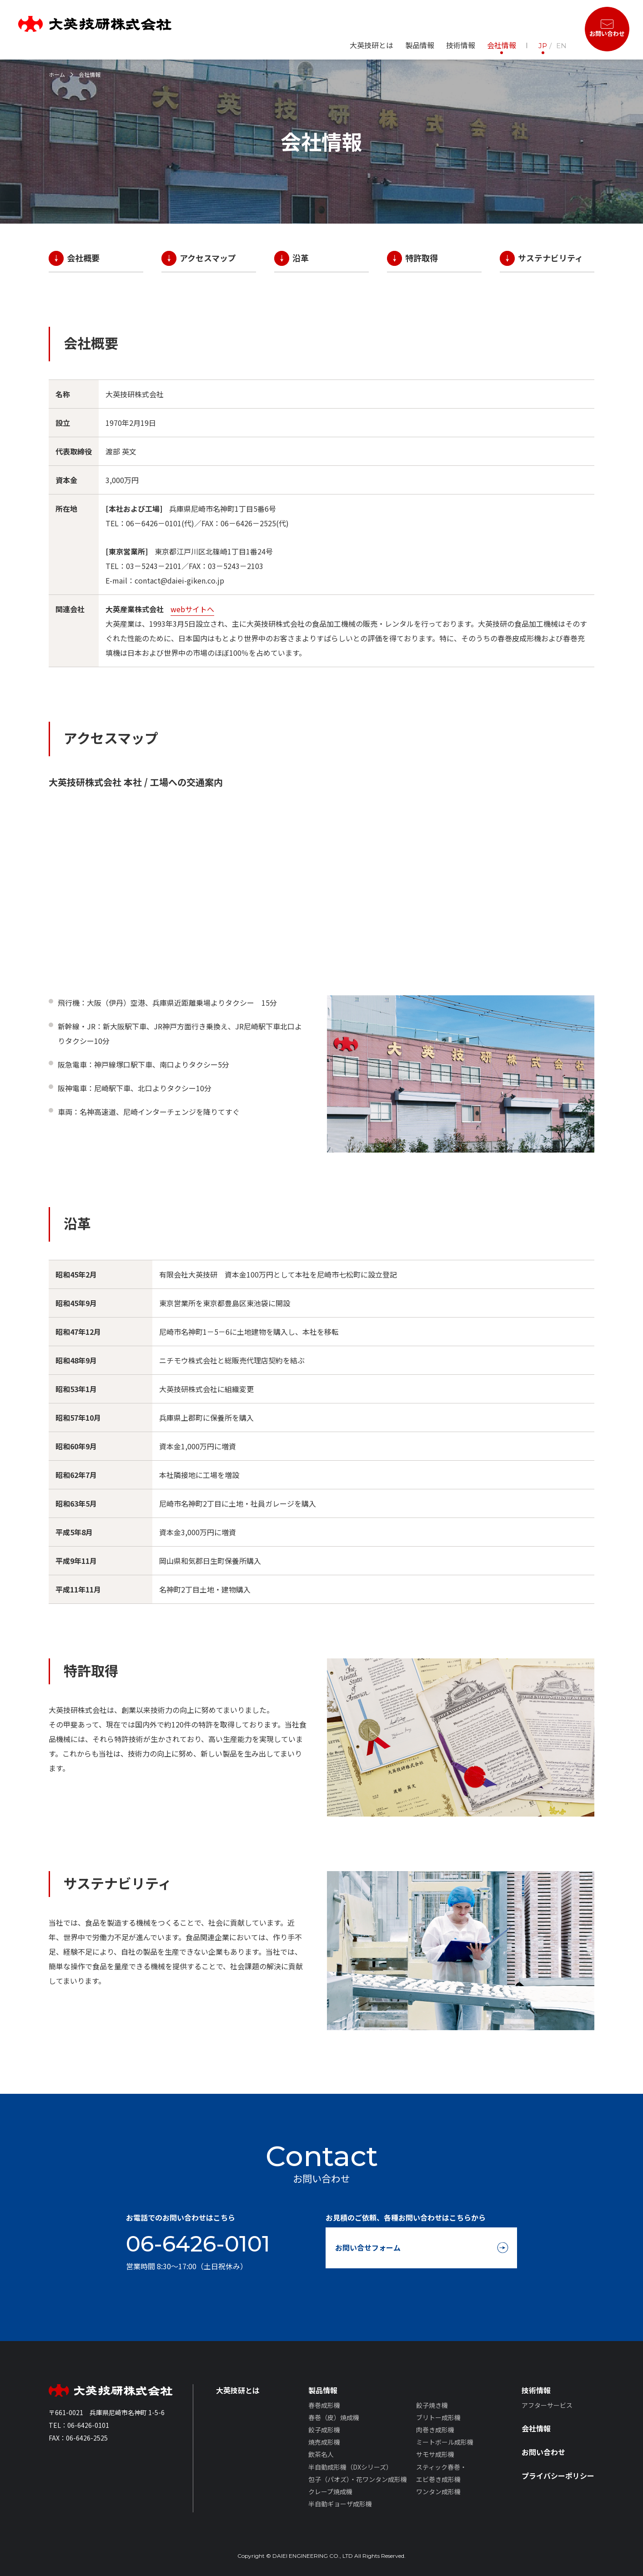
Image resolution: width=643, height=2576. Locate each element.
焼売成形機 (324, 2441)
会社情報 (501, 45)
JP (542, 45)
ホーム (57, 74)
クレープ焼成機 (330, 2491)
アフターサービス (547, 2405)
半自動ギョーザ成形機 (340, 2503)
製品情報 (322, 2390)
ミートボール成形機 (444, 2441)
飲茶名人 (321, 2454)
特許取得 (421, 258)
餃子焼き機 (432, 2405)
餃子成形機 (324, 2429)
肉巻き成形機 (435, 2429)
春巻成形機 (324, 2405)
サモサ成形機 (435, 2454)
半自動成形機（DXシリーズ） (350, 2466)
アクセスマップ (208, 258)
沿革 (300, 258)
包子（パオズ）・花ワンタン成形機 (357, 2479)
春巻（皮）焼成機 (333, 2417)
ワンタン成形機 (438, 2491)
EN (561, 45)
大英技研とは (371, 45)
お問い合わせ (543, 2451)
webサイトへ (192, 609)
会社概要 (83, 258)
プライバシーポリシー (558, 2475)
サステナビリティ (550, 258)
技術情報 (536, 2390)
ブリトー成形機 (438, 2417)
